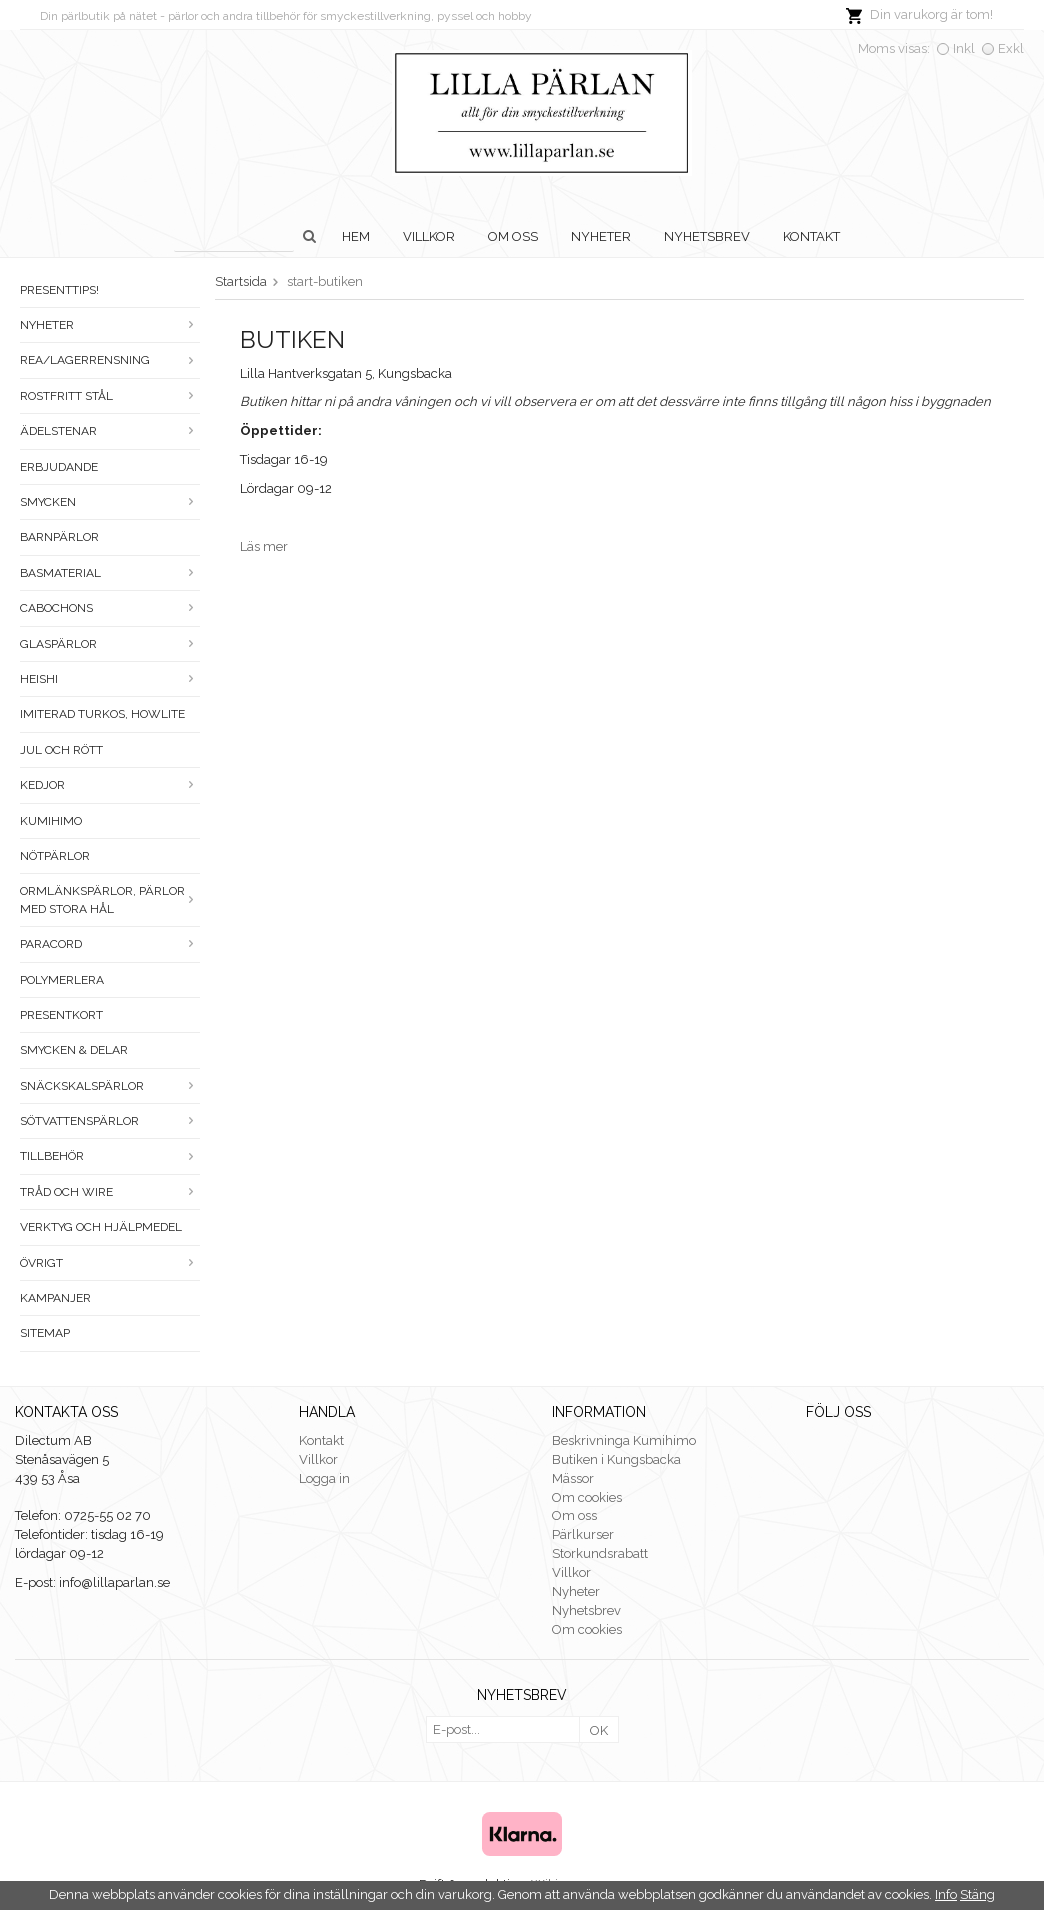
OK (599, 1730)
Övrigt (110, 1263)
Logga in (324, 1478)
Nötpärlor (55, 856)
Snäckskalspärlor (110, 1086)
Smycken (110, 502)
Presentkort (61, 1015)
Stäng (977, 1894)
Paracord (110, 944)
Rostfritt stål (110, 396)
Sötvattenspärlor (110, 1121)
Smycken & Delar (74, 1050)
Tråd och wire (110, 1192)
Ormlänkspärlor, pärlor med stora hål (110, 899)
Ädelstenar (110, 431)
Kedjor (110, 785)
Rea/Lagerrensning (110, 360)
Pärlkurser (583, 1534)
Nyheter (601, 236)
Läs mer (264, 546)
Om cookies (587, 1497)
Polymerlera (62, 980)
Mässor (573, 1478)
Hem (356, 236)
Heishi (110, 679)
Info (946, 1894)
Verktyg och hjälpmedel (101, 1227)
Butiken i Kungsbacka (616, 1459)
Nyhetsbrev (707, 236)
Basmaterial (110, 573)
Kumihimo (51, 821)
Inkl (964, 48)
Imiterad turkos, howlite (102, 714)
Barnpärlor (59, 537)
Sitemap (45, 1333)
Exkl (1011, 48)
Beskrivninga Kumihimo (624, 1440)
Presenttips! (59, 290)
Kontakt (811, 236)
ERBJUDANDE (59, 467)
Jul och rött (61, 750)
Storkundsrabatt (600, 1553)
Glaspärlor (110, 644)
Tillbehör (110, 1156)
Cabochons (110, 608)
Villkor (429, 236)
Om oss (513, 236)
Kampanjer (55, 1298)
